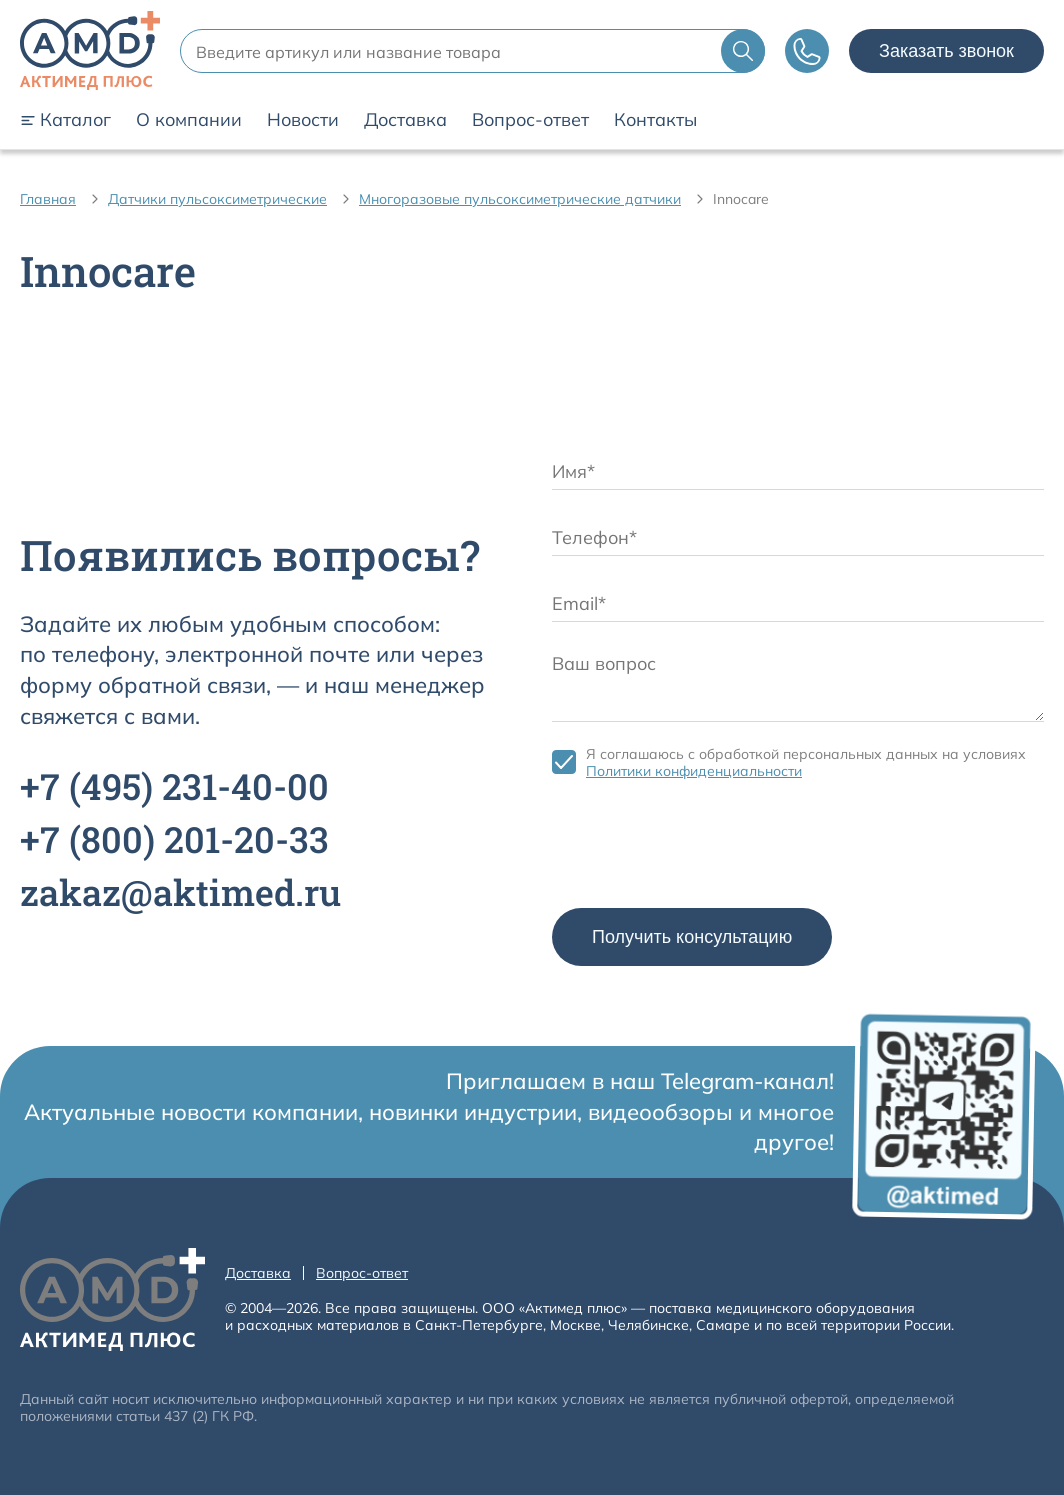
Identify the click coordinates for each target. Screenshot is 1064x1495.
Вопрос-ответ (530, 120)
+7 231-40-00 (174, 786)
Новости (303, 120)
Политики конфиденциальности (694, 771)
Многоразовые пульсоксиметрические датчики (520, 199)
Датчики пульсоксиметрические (217, 199)
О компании (189, 120)
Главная (48, 199)
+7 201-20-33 (174, 839)
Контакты (655, 120)
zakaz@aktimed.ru (180, 892)
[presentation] (704, 849)
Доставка (405, 120)
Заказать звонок (946, 51)
